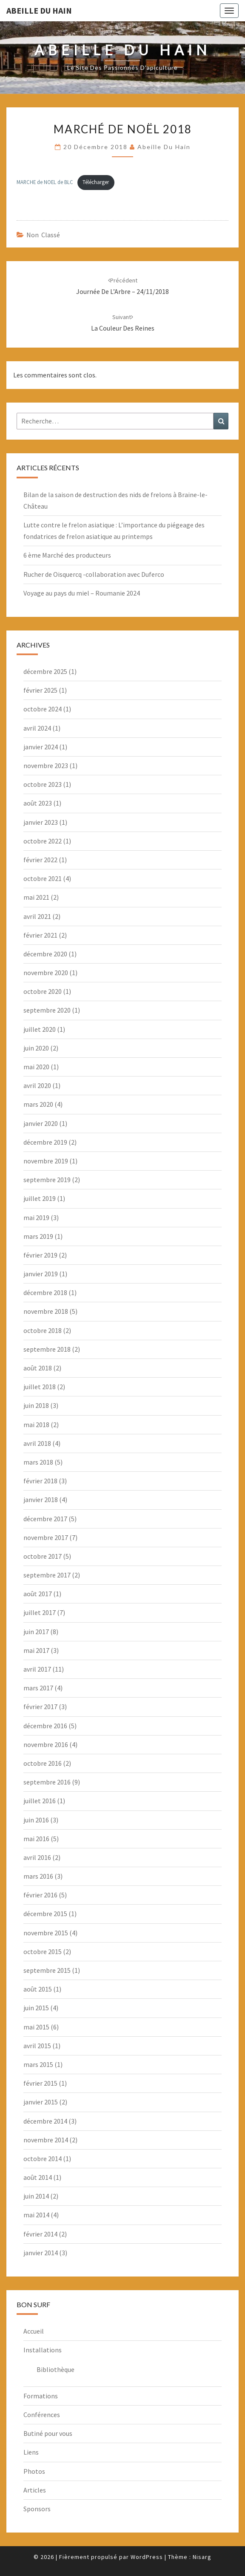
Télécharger (96, 181)
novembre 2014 (45, 2140)
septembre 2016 (47, 1782)
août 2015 (37, 1989)
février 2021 (40, 935)
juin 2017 (36, 1631)
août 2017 (37, 1593)
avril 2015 (37, 2045)
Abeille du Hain (39, 10)
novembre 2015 (45, 1932)
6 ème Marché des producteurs (67, 555)
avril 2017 (37, 1669)
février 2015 (40, 2083)
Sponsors (37, 2508)
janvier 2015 (40, 2102)
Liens (31, 2452)
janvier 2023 (40, 822)
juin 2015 (36, 2007)
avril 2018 (37, 1443)
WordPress (147, 2557)
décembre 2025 (45, 671)
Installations (42, 2350)
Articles (34, 2490)
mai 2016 (36, 1838)
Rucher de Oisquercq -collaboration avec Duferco (93, 574)
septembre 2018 (47, 1349)
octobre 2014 (42, 2158)
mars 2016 (38, 1876)
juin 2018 (36, 1405)
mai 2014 (36, 2214)
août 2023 (37, 803)
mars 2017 (38, 1688)
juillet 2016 (39, 1800)
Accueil (33, 2331)
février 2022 (40, 859)
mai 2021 (36, 897)
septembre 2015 (47, 1970)
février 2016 (40, 1895)
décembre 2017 (45, 1518)
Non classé (43, 234)
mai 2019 (36, 1217)
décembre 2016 (45, 1725)
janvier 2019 (40, 1273)
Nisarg (202, 2557)
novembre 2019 (45, 1161)
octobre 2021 (42, 878)
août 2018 (37, 1368)
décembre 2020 (45, 954)
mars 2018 (38, 1462)
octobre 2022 (42, 841)
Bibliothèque (55, 2369)
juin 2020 (36, 1048)
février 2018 (40, 1481)
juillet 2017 (39, 1612)
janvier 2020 (40, 1123)
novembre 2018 (45, 1311)
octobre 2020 (42, 991)
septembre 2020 (47, 1010)
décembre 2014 (45, 2121)
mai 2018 (36, 1424)
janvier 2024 (40, 747)
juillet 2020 (39, 1029)
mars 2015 (38, 2064)
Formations (40, 2396)
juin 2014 (36, 2196)
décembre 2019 (45, 1142)
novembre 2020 (45, 972)
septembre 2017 (47, 1575)
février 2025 (40, 690)
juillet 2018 (39, 1386)
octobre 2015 (42, 1951)
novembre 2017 (45, 1537)
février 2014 (40, 2234)
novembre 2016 (45, 1744)
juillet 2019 (39, 1198)
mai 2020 (36, 1066)
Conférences (41, 2414)
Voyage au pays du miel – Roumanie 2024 (81, 593)
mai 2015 (36, 2027)
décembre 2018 (45, 1292)
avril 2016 (37, 1857)
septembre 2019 (47, 1179)
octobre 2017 (42, 1556)
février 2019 (40, 1255)
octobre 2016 (42, 1763)
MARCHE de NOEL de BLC (45, 181)
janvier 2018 (40, 1499)
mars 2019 (38, 1236)
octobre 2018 (42, 1330)
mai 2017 (36, 1650)
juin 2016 (36, 1820)
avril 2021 (37, 916)
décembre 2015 (45, 1913)
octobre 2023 (42, 784)
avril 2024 (37, 728)
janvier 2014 (40, 2252)
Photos (34, 2471)
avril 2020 (37, 1085)
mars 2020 (38, 1104)
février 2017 (40, 1706)
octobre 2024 (42, 709)
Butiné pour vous (47, 2433)
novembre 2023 (45, 765)
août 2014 (37, 2177)
